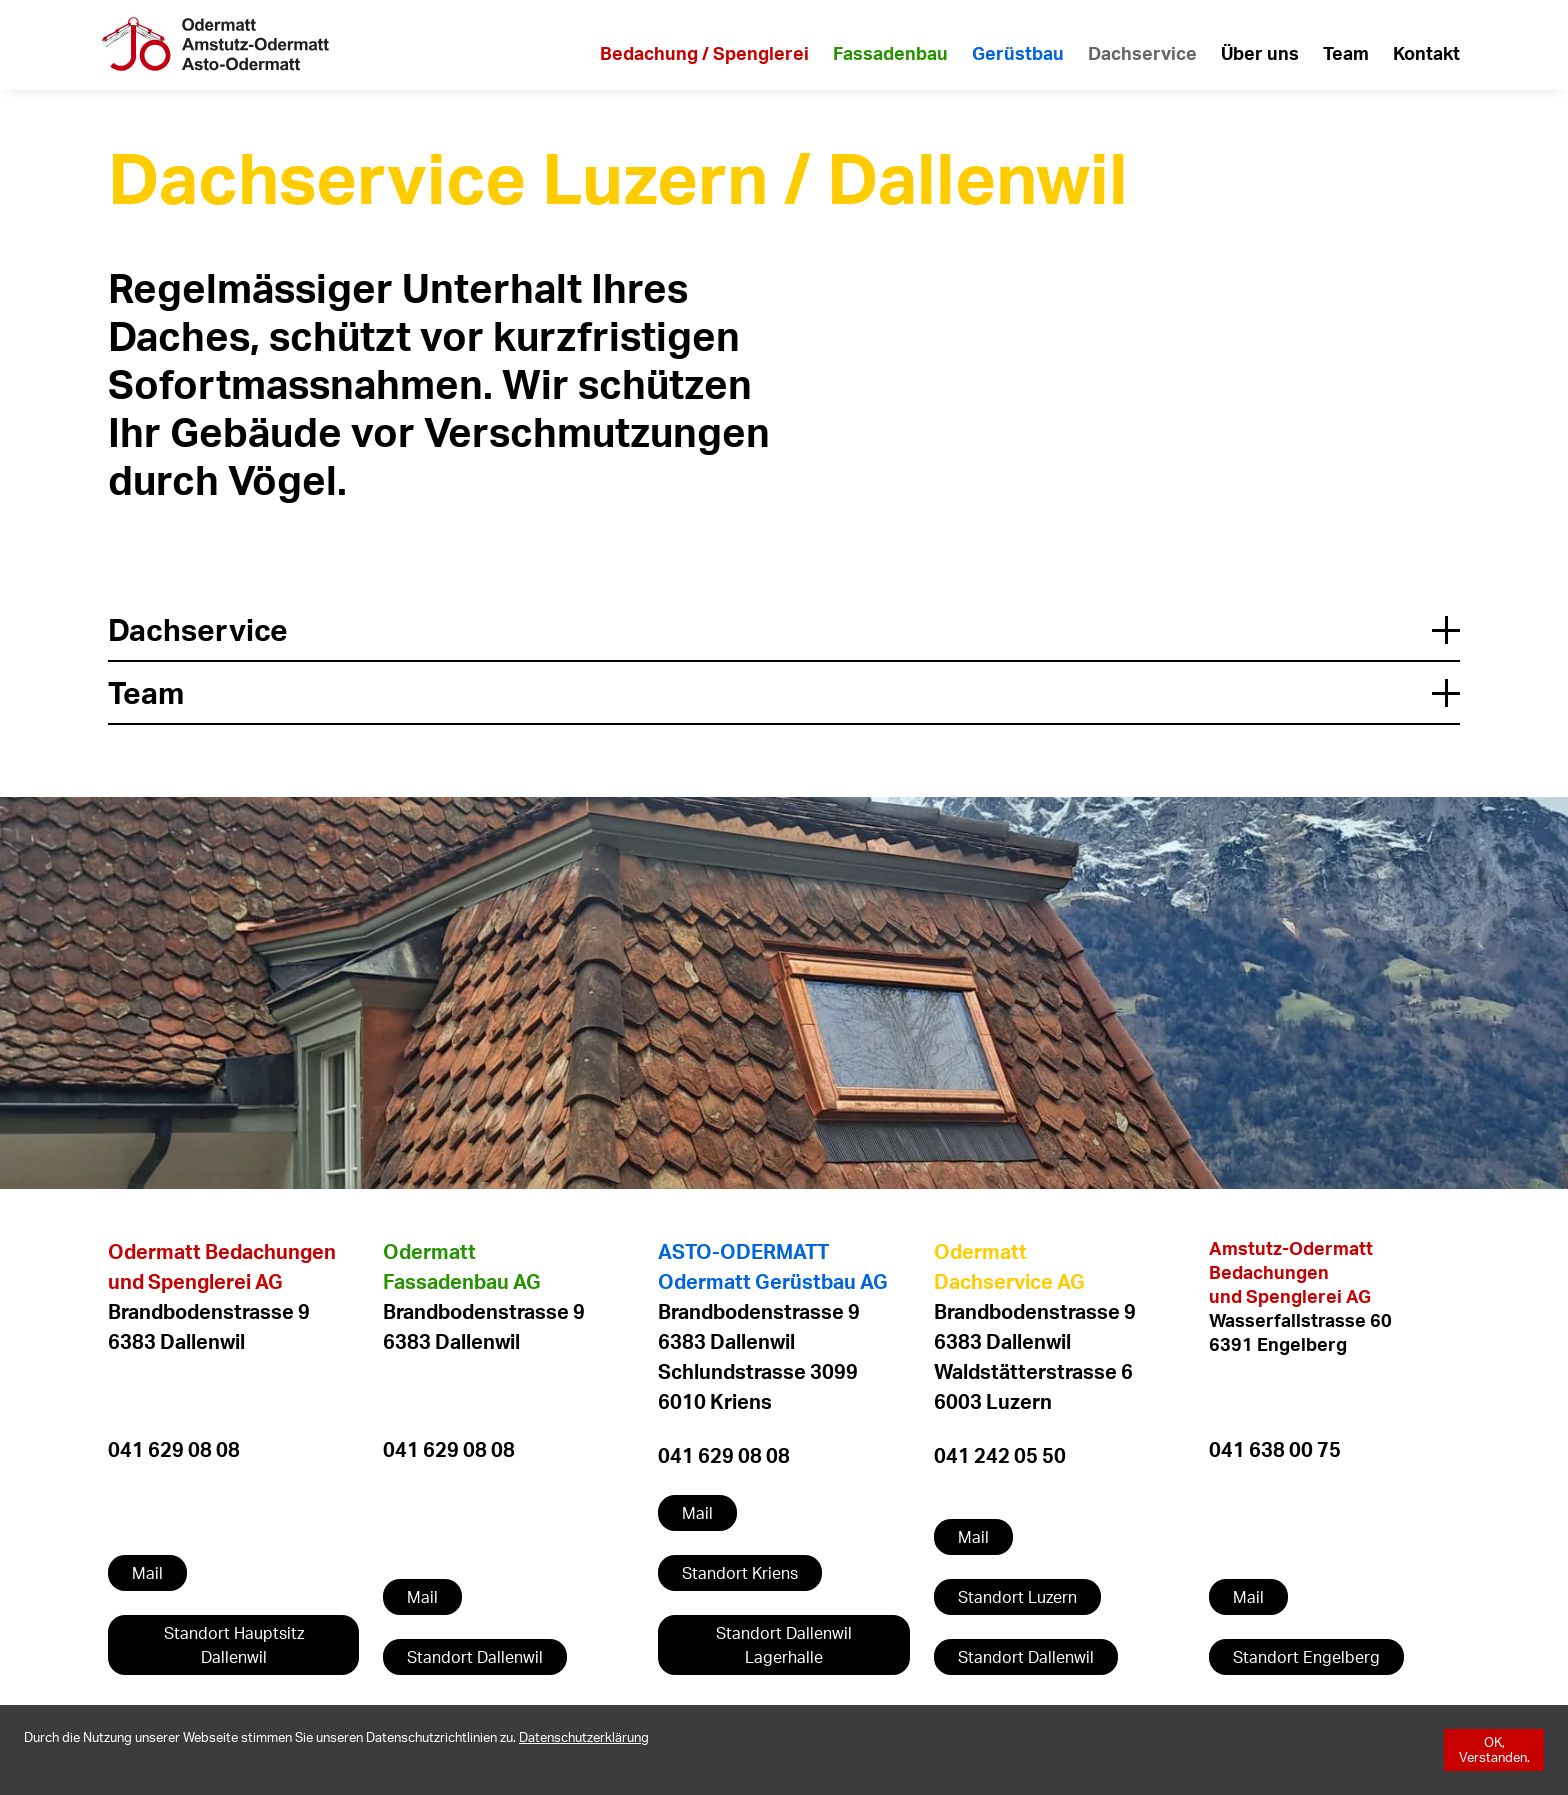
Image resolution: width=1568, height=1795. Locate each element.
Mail (147, 1573)
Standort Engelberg (1306, 1657)
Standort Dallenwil (475, 1657)
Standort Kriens (740, 1573)
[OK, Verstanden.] (1494, 1750)
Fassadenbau (890, 53)
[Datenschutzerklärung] (584, 1737)
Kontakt (1426, 53)
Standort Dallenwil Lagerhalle (784, 1645)
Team (1346, 53)
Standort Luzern (1017, 1597)
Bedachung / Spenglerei (704, 53)
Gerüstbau (1018, 53)
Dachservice (1142, 53)
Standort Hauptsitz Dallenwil (234, 1645)
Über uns (1260, 53)
